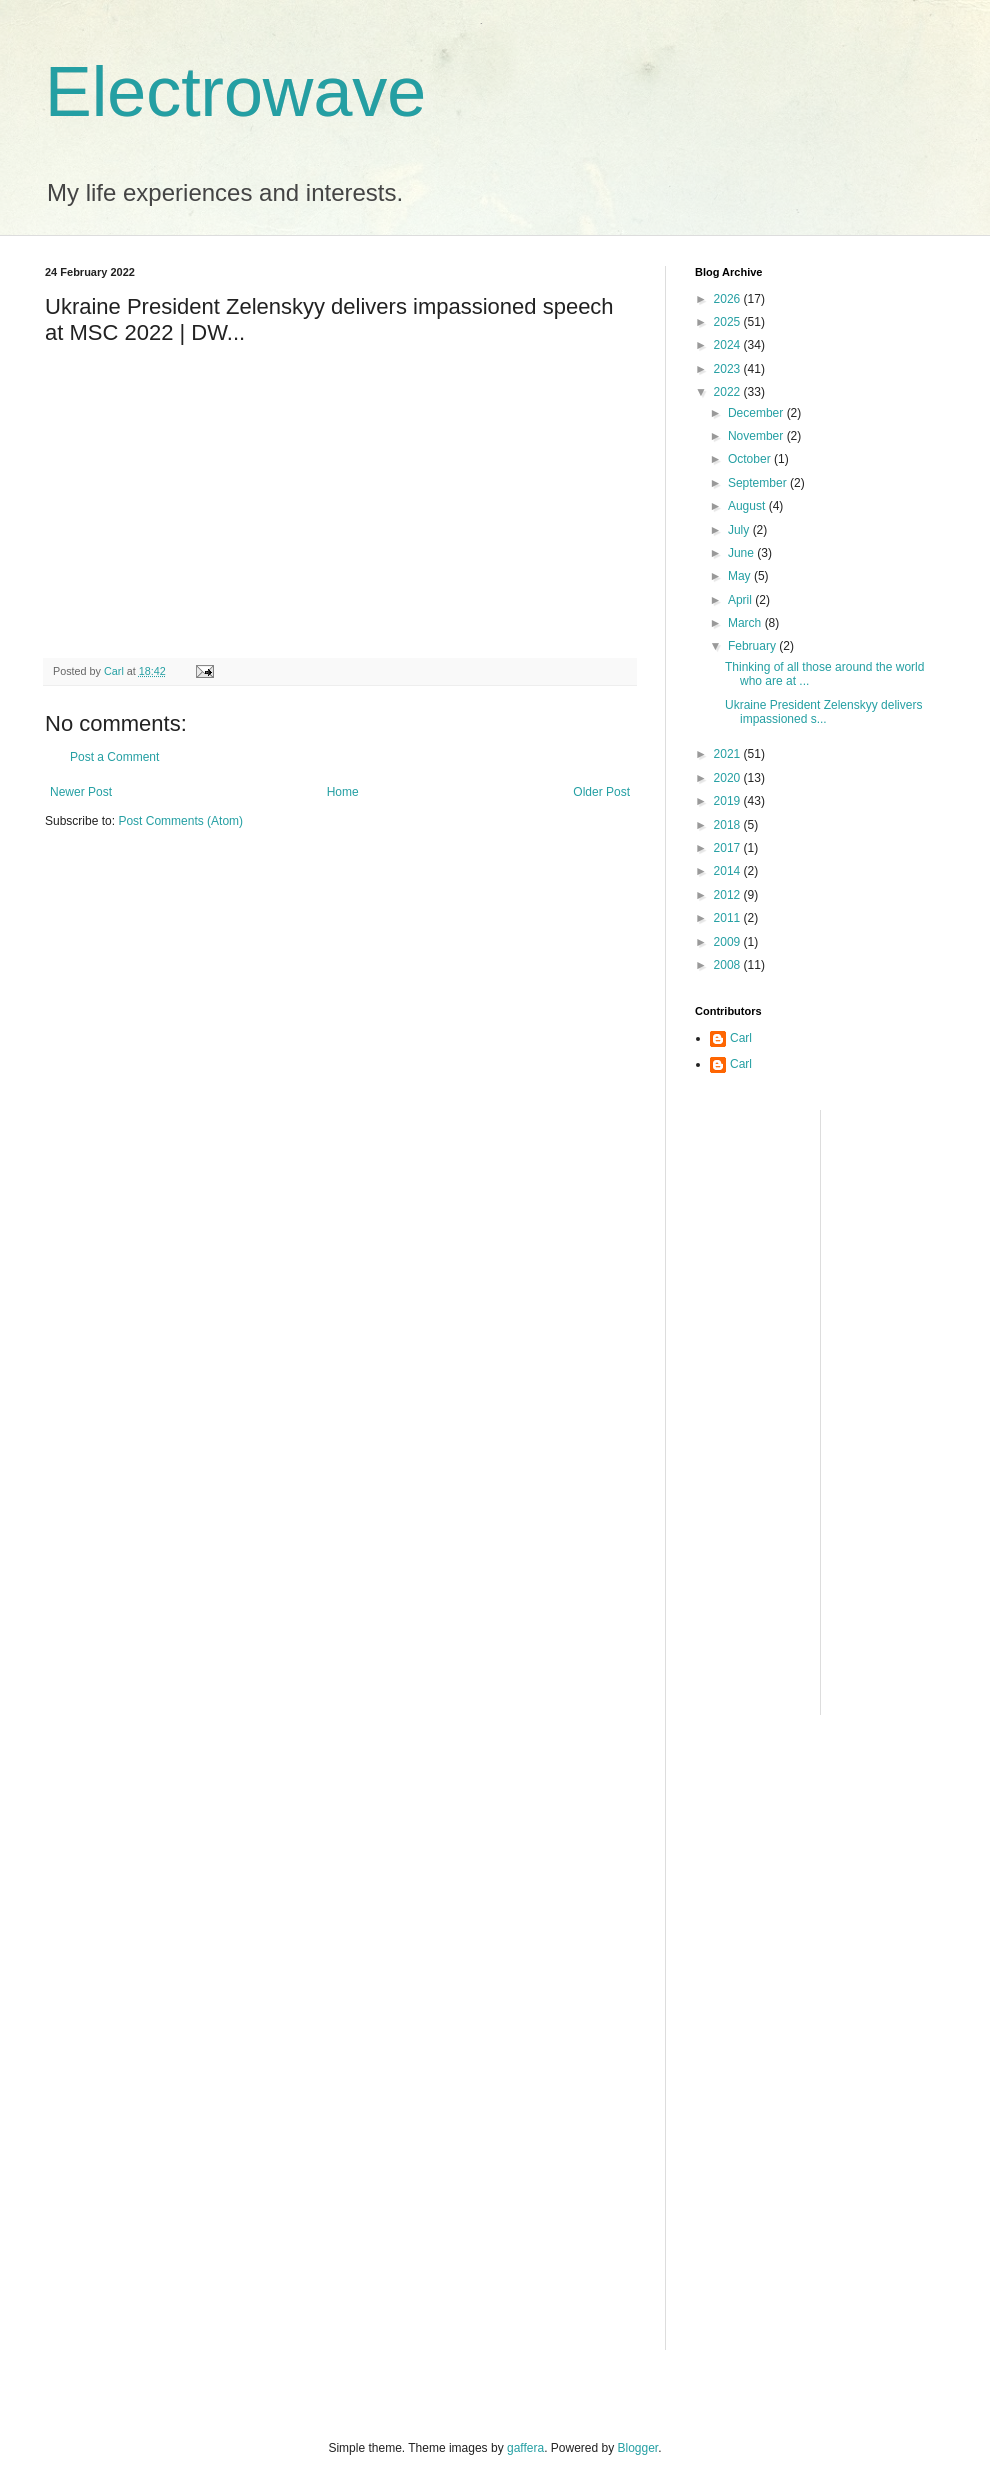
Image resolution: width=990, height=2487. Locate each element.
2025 (729, 322)
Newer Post (81, 792)
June (742, 553)
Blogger (638, 2448)
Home (343, 792)
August (748, 506)
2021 (729, 754)
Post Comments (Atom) (180, 821)
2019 (729, 801)
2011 (729, 918)
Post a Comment (114, 757)
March (746, 623)
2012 (729, 895)
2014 (729, 871)
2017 (729, 848)
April (741, 600)
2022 (729, 392)
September (759, 483)
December (757, 413)
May (741, 576)
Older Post (601, 792)
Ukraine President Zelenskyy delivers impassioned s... (823, 712)
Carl (741, 1038)
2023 (729, 369)
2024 (729, 345)
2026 (729, 299)
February (753, 646)
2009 (729, 942)
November (757, 436)
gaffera (525, 2448)
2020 (729, 778)
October (751, 459)
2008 (729, 965)
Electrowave (235, 92)
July (740, 530)
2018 (729, 825)
